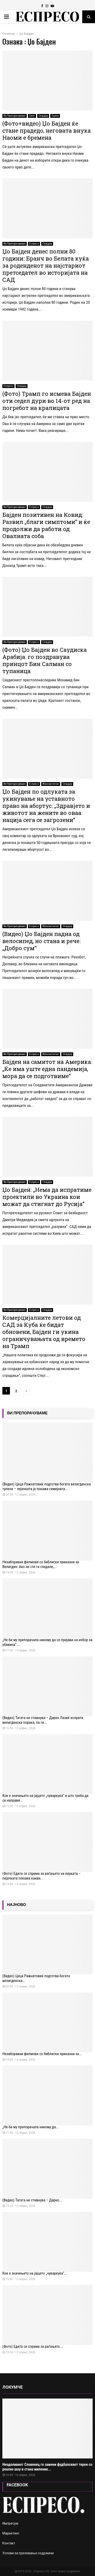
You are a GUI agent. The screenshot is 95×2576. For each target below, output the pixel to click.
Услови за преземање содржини (28, 2553)
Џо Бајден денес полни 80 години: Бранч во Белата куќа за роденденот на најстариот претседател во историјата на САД (45, 265)
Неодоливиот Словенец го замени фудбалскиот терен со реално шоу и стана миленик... (47, 2466)
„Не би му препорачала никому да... (30, 2127)
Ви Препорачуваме (15, 115)
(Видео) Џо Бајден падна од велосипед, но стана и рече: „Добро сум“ (41, 941)
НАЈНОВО (16, 1904)
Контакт (8, 2543)
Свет (32, 115)
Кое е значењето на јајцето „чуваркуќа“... (34, 2273)
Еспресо (34, 243)
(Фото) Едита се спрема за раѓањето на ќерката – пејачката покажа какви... (41, 1875)
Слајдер (43, 115)
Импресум (10, 2523)
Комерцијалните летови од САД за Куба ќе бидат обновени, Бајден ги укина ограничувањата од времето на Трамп (43, 1332)
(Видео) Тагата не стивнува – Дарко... (32, 2200)
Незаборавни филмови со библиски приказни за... (42, 2054)
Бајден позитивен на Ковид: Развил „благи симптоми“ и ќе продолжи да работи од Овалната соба (46, 525)
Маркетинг (10, 2533)
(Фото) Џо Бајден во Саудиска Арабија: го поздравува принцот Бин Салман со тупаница (44, 660)
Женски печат (50, 784)
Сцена (55, 115)
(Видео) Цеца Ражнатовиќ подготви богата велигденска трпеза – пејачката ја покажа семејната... (46, 1486)
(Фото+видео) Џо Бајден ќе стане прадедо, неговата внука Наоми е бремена (46, 130)
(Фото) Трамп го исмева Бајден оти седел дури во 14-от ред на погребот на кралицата (46, 401)
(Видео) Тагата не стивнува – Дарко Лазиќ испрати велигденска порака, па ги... (42, 1720)
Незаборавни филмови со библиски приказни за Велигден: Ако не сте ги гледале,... (40, 1564)
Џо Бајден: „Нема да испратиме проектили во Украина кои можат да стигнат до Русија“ (46, 1197)
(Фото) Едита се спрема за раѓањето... (32, 2346)
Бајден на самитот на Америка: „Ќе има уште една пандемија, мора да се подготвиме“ (47, 1069)
